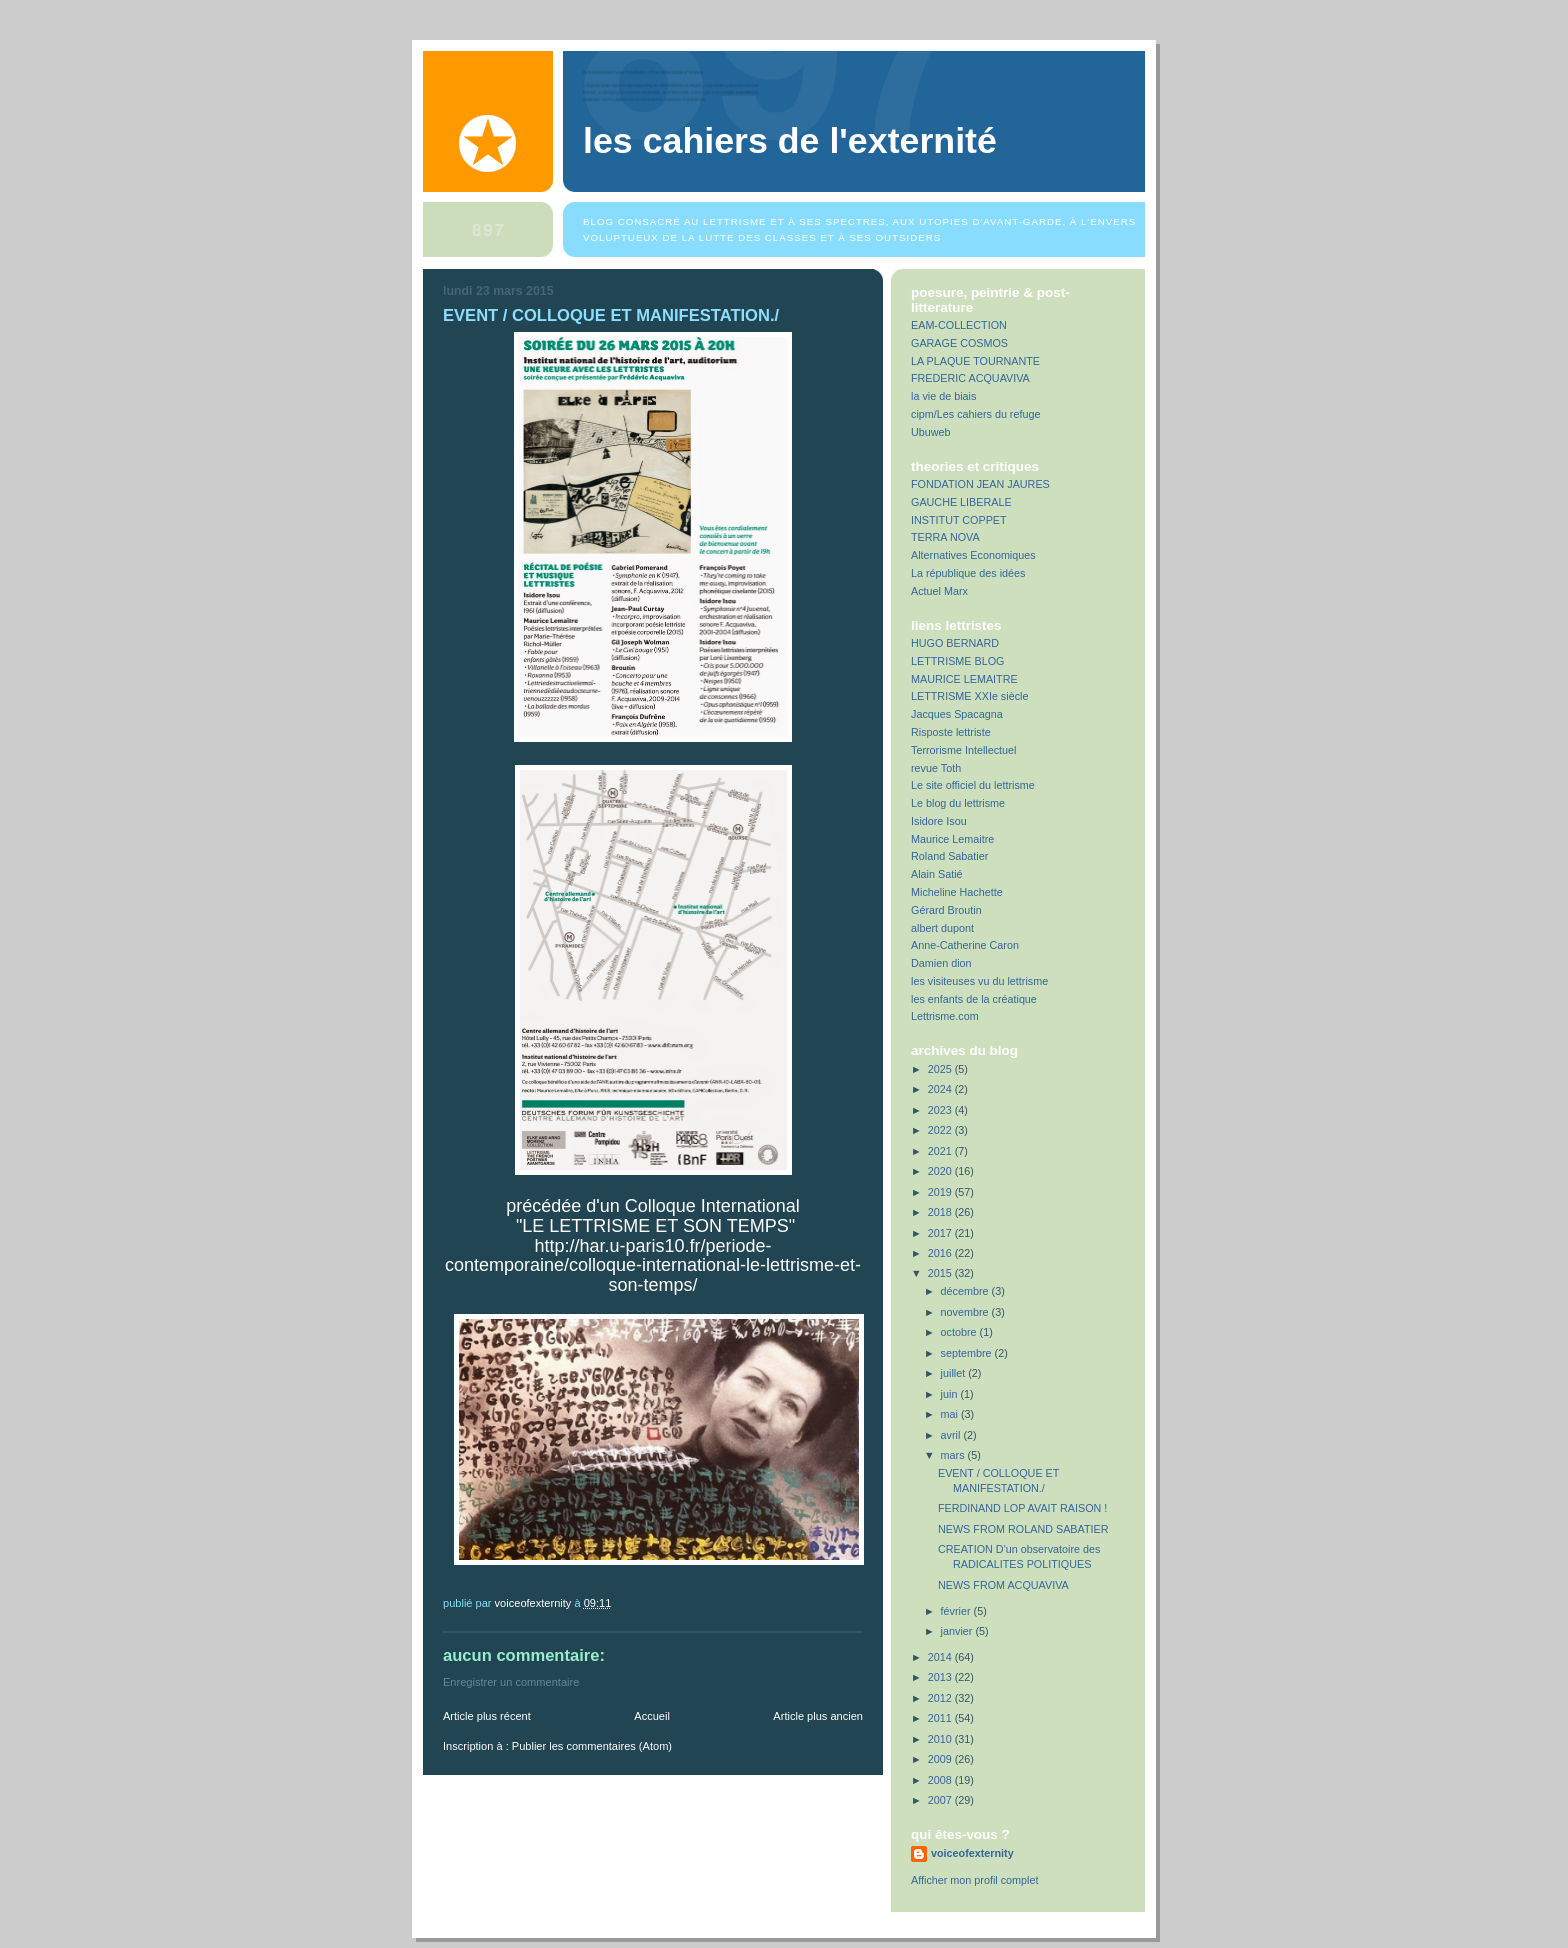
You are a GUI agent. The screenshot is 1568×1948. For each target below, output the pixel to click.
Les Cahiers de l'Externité (790, 141)
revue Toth (936, 768)
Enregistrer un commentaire (511, 1682)
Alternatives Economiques (973, 555)
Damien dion (941, 963)
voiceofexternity (972, 1853)
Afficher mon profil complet (974, 1880)
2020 (941, 1171)
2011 (941, 1718)
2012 (941, 1698)
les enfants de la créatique (974, 999)
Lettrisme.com (945, 1016)
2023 (941, 1110)
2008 (941, 1780)
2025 (941, 1069)
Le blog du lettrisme (958, 803)
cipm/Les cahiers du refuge (975, 414)
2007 (941, 1800)
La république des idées (968, 573)
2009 (941, 1759)
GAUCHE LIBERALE (961, 502)
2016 (941, 1253)
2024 (941, 1089)
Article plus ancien (818, 1716)
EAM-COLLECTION (959, 325)
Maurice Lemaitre (952, 839)
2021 (941, 1151)
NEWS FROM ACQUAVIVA (1003, 1585)
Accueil (652, 1716)
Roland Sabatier (949, 856)
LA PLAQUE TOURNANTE (975, 361)
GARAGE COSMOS (959, 343)
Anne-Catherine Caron (965, 945)
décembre (966, 1291)
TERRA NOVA (945, 537)
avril (952, 1435)
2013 (941, 1677)
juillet (955, 1373)
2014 (941, 1657)
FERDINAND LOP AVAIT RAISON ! (1022, 1508)
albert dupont (942, 928)
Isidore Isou (939, 821)
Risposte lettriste (951, 732)
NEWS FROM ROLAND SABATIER (1023, 1529)
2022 (941, 1130)
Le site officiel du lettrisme (973, 785)
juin (951, 1394)
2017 (941, 1233)
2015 (941, 1273)
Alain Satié (937, 874)
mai (951, 1414)
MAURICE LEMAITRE (964, 679)
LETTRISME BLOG (957, 661)
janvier (958, 1631)
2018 (941, 1212)
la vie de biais (943, 396)
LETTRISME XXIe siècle (969, 696)
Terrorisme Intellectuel (963, 750)
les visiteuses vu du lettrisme (979, 981)
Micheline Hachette (957, 892)
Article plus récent (487, 1716)
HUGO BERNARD (955, 643)
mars (954, 1455)
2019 (941, 1192)
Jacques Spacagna (957, 714)
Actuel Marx (939, 591)
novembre (966, 1312)
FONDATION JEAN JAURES (980, 484)
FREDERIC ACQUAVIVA (970, 378)
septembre (968, 1353)
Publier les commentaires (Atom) (592, 1746)
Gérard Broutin (946, 910)
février (957, 1611)
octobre (960, 1332)
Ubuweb (931, 432)
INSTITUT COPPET (959, 520)
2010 (941, 1739)
